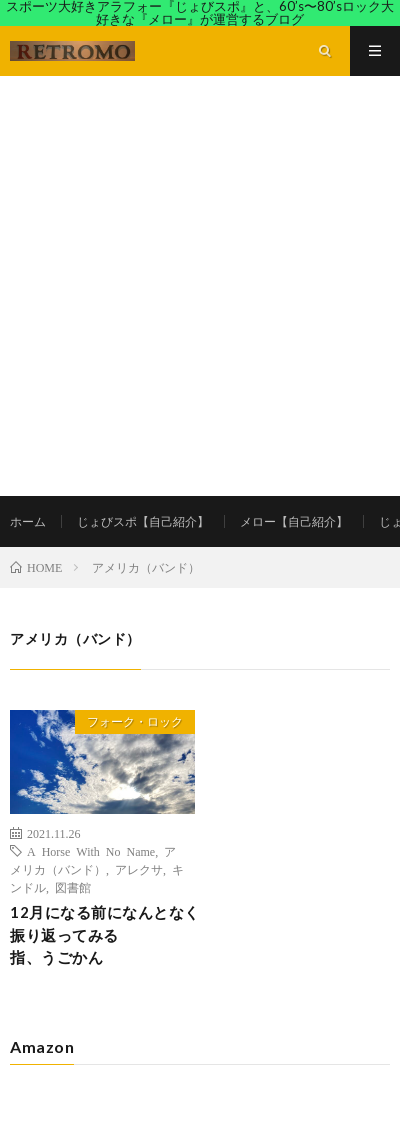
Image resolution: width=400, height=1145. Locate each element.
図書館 (73, 887)
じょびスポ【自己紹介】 (143, 521)
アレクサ (139, 869)
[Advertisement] (200, 286)
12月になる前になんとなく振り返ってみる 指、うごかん (111, 934)
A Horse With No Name (91, 851)
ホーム (28, 521)
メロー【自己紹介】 (294, 521)
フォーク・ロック (135, 721)
